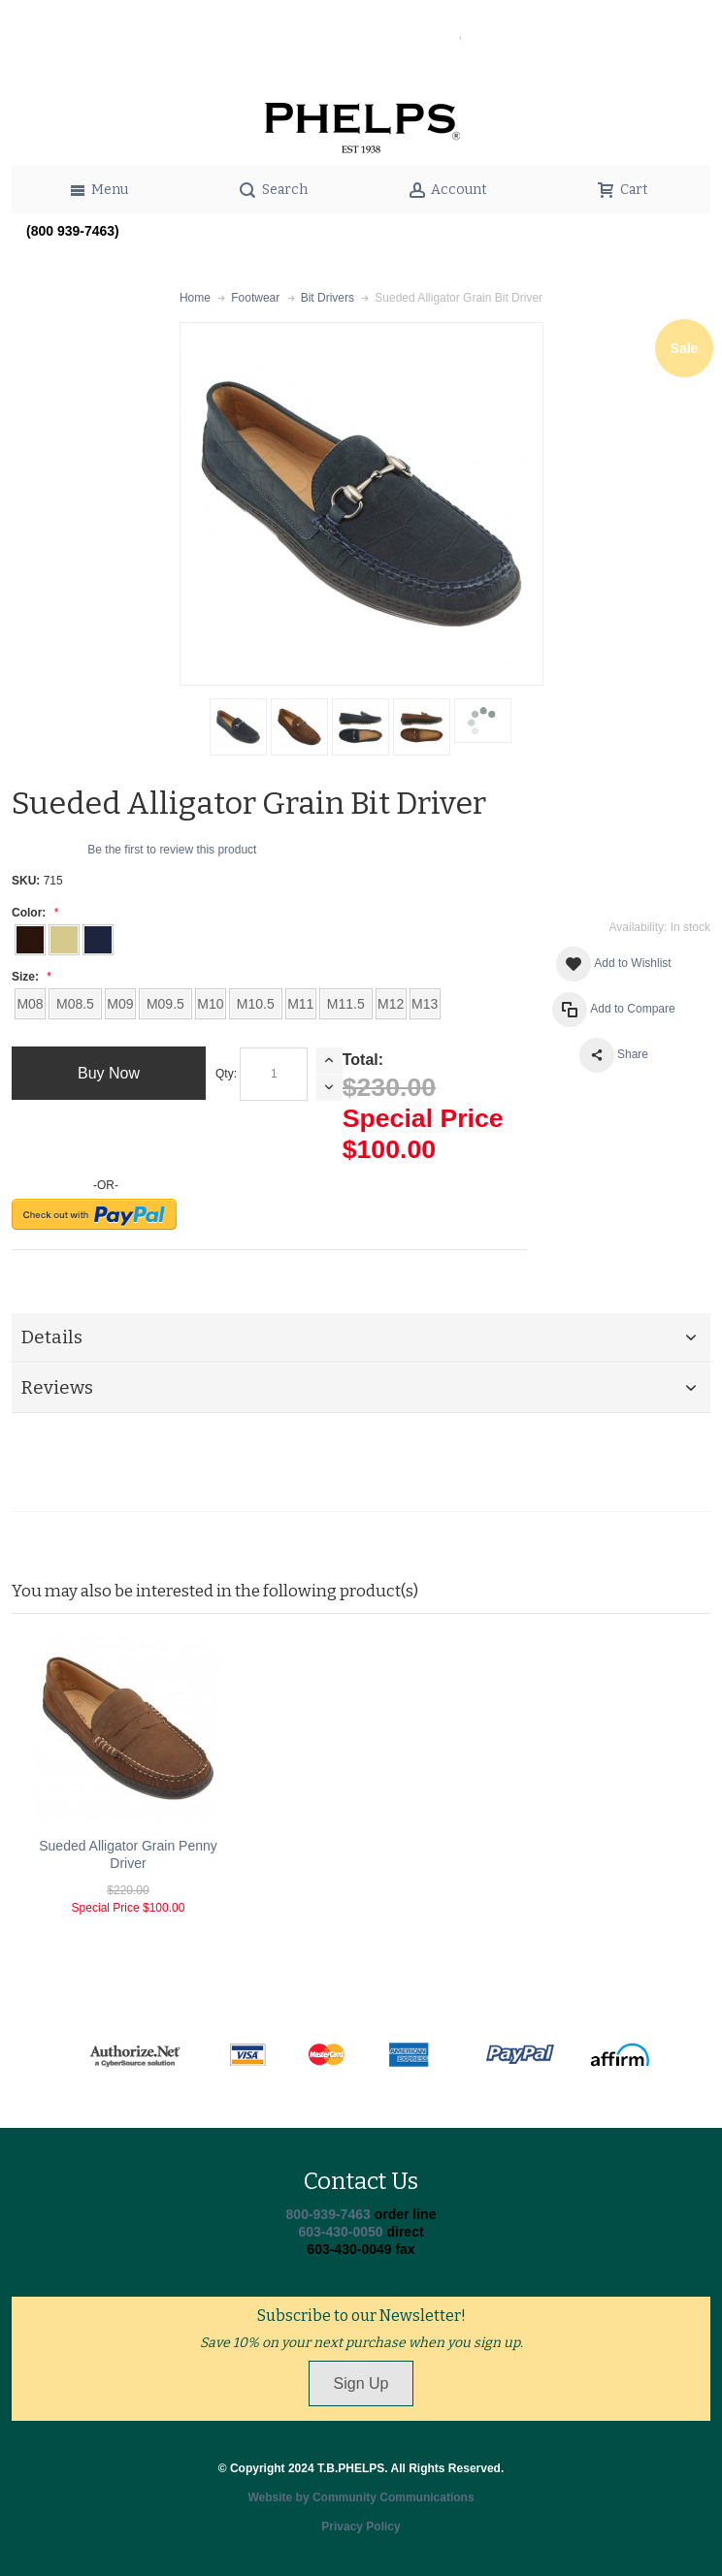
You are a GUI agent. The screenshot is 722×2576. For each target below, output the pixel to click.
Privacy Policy (360, 2526)
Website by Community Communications (360, 2497)
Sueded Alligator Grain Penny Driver (127, 1854)
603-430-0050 (340, 2231)
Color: (33, 912)
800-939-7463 (328, 2214)
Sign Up (361, 2383)
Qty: (226, 1073)
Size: (29, 976)
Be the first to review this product (171, 849)
